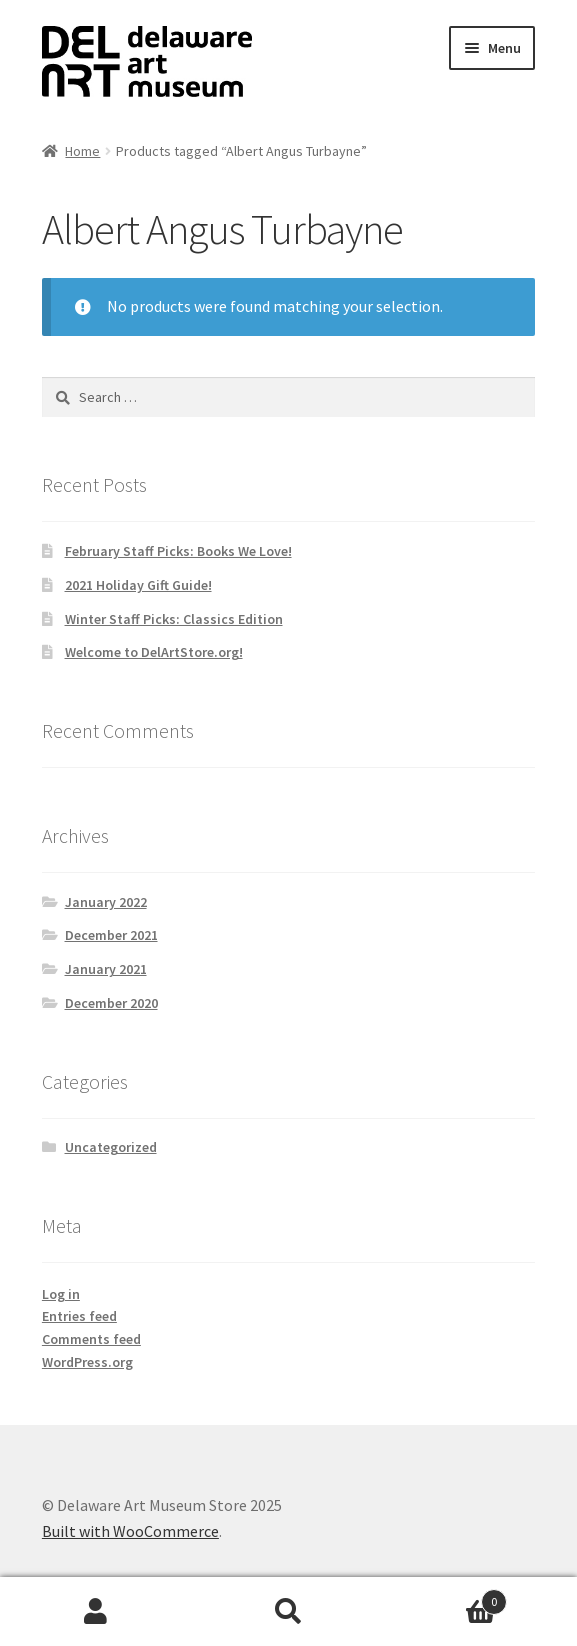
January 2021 (106, 969)
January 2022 (106, 902)
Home (82, 151)
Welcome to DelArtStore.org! (154, 652)
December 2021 (111, 935)
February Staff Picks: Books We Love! (178, 551)
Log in (61, 1294)
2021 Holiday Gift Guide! (138, 585)
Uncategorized (111, 1147)
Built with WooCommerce (130, 1531)
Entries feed (79, 1316)
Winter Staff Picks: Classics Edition (174, 619)
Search (288, 1612)
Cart (446, 1597)
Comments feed (91, 1339)
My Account (96, 1612)
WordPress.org (87, 1362)
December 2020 (111, 1003)
